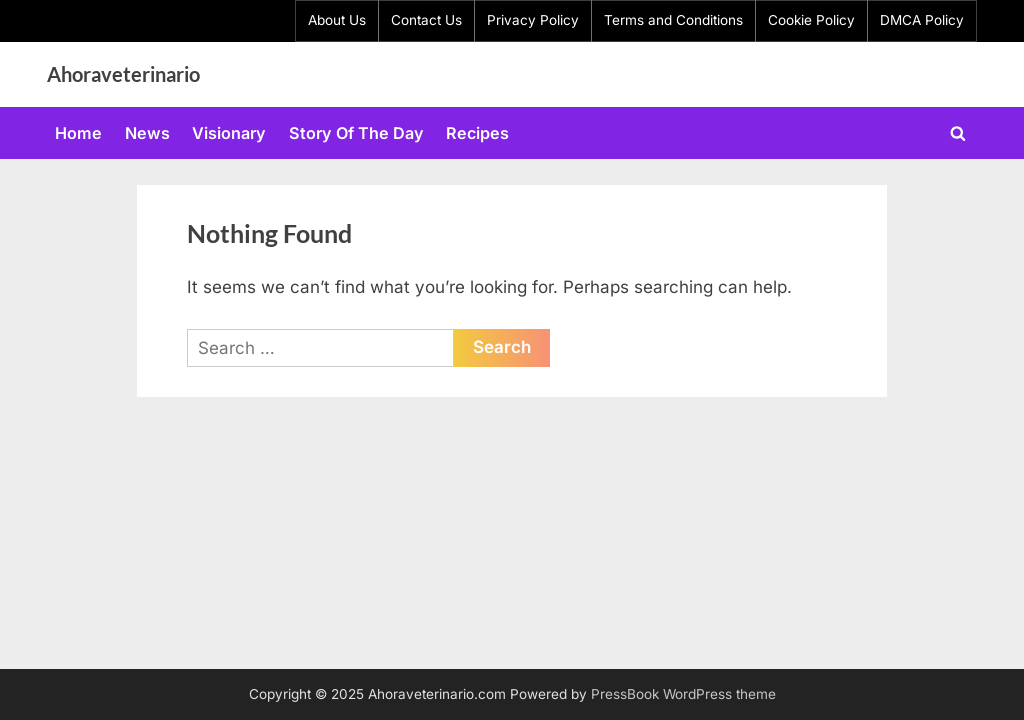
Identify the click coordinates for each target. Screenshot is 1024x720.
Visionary (229, 133)
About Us (337, 20)
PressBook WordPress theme (683, 694)
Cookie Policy (811, 20)
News (147, 133)
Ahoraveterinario (123, 74)
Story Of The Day (356, 133)
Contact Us (426, 20)
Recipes (477, 133)
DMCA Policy (922, 20)
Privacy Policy (533, 20)
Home (78, 133)
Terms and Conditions (673, 20)
